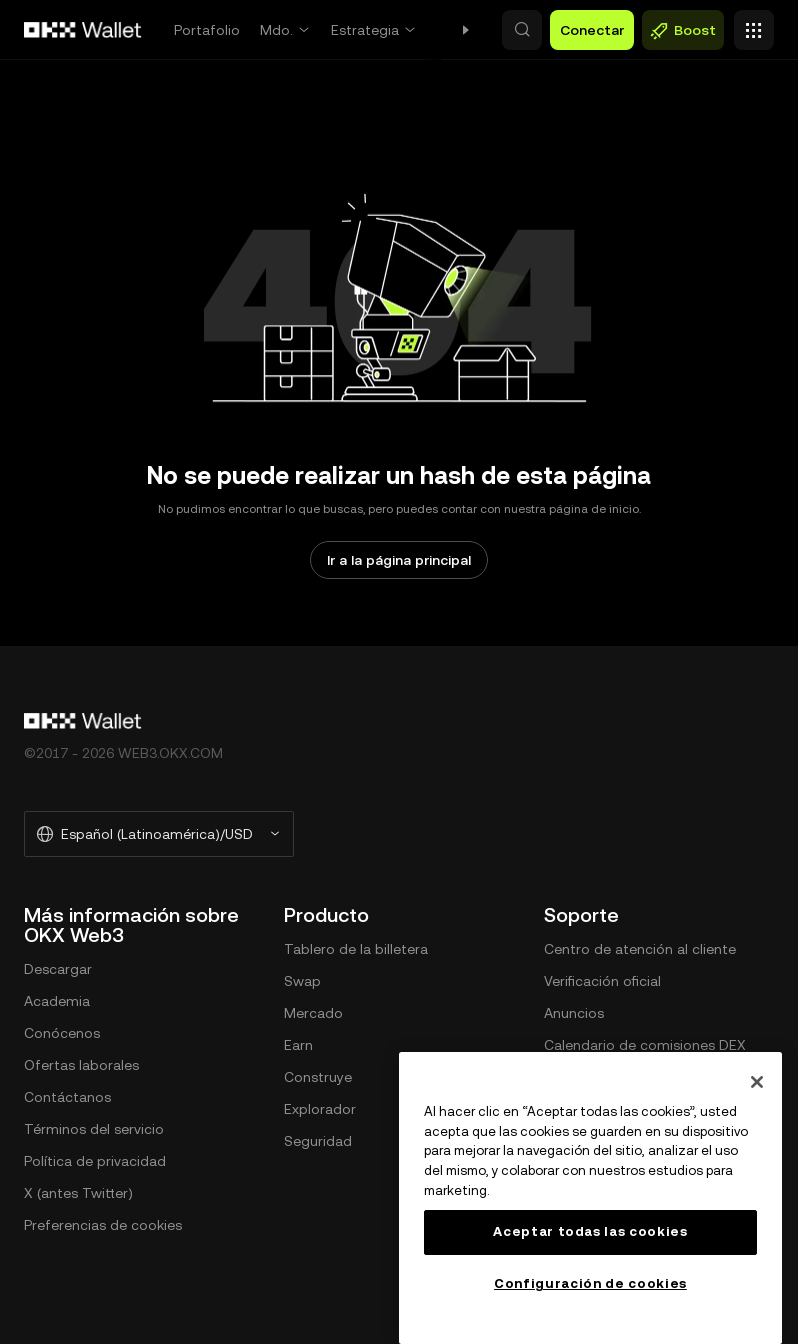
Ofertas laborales (81, 1065)
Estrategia (365, 30)
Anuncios (574, 1013)
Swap (455, 30)
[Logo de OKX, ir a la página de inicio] (83, 30)
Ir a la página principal (399, 560)
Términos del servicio (94, 1129)
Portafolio (207, 30)
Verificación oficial (602, 981)
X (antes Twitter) (78, 1193)
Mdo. (276, 30)
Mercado (313, 1013)
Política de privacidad (95, 1161)
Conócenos (62, 1033)
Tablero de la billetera (356, 949)
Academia (57, 1001)
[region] (590, 1198)
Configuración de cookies (590, 1283)
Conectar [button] (592, 30)
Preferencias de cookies (103, 1225)
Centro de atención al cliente (640, 949)
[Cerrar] (757, 1082)
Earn (298, 1045)
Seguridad (318, 1141)
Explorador (320, 1109)
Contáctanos (67, 1097)
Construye (318, 1077)
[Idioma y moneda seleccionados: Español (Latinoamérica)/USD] (159, 834)
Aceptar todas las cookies (590, 1231)
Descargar (58, 969)
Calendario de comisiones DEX (645, 1045)
